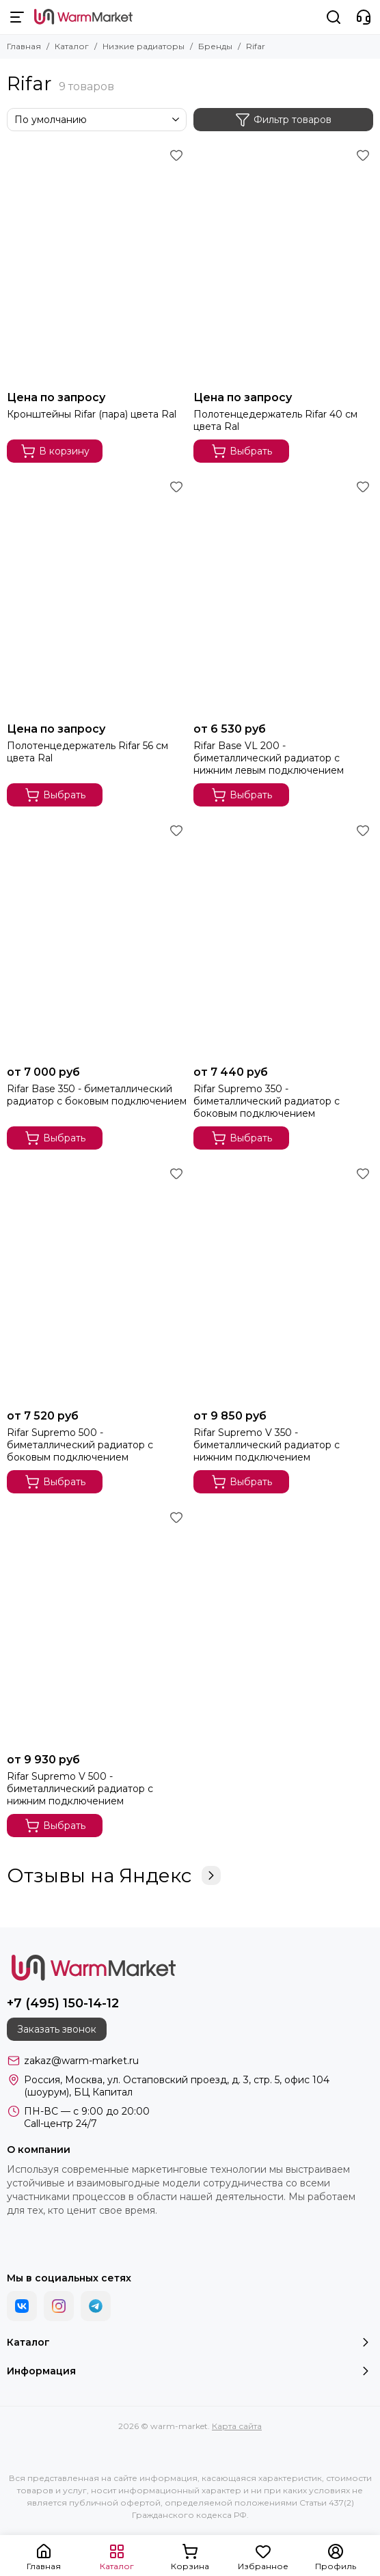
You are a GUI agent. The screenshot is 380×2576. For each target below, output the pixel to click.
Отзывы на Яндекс (114, 1875)
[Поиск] (333, 17)
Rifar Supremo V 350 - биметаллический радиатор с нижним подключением (266, 1444)
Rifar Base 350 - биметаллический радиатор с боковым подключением (97, 1095)
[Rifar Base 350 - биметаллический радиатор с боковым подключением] (97, 939)
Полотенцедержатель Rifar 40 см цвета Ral (275, 420)
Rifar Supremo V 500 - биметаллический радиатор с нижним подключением (80, 1788)
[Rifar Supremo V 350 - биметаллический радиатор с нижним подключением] (283, 1282)
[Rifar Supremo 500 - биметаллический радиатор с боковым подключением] (97, 1282)
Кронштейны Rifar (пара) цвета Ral (91, 414)
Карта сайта (237, 2426)
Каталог (72, 46)
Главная (24, 46)
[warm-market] (83, 17)
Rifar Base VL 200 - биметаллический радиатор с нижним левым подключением (268, 758)
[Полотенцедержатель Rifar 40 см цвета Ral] (283, 264)
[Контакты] (364, 17)
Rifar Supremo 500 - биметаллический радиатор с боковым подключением (80, 1444)
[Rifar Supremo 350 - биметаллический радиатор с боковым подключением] (283, 939)
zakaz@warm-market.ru (81, 2061)
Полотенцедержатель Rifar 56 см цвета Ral (87, 752)
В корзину (55, 451)
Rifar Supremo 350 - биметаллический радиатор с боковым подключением (266, 1101)
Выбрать (241, 451)
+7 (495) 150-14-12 (63, 2003)
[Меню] (17, 17)
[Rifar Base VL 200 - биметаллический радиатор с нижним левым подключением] (283, 596)
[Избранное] (176, 155)
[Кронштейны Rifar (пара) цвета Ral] (97, 264)
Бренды (215, 46)
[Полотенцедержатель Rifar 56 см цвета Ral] (97, 596)
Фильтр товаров (283, 119)
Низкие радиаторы (144, 46)
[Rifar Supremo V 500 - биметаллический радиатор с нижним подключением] (97, 1626)
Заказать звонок (56, 2029)
